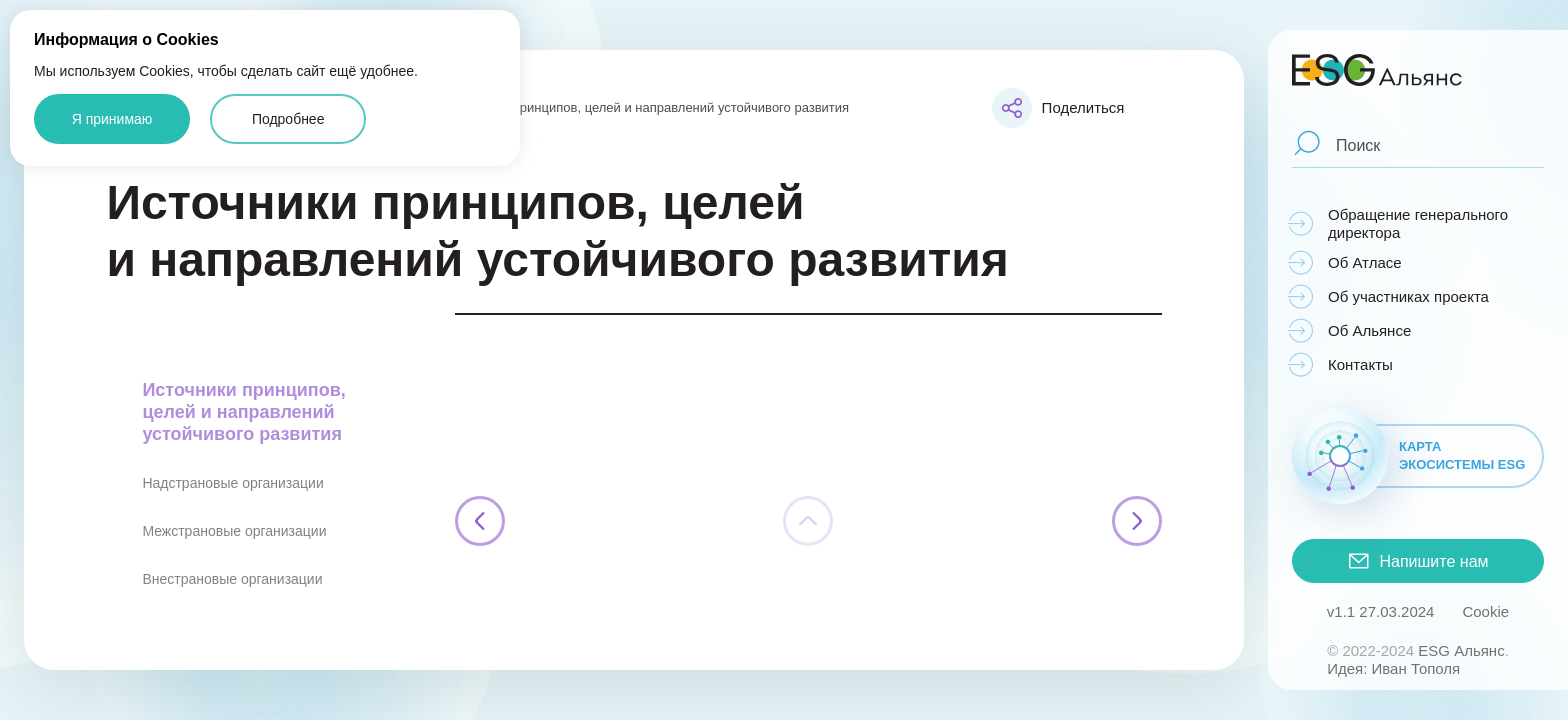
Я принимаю (112, 119)
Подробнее (288, 119)
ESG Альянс (1461, 650)
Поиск (1358, 145)
